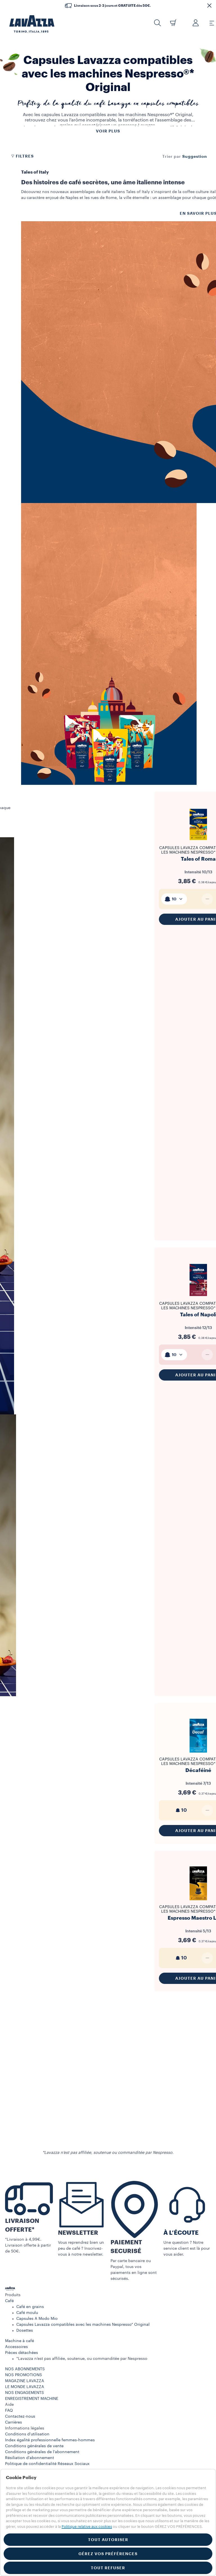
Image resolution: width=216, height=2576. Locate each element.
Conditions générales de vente (34, 2446)
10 (174, 898)
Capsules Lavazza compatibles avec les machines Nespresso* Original (83, 2325)
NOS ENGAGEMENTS (24, 2393)
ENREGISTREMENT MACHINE (31, 2399)
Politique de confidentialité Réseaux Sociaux (47, 2464)
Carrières (13, 2422)
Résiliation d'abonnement (29, 2458)
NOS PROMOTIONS (23, 2375)
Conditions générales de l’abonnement (42, 2452)
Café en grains (30, 2307)
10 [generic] (180, 1810)
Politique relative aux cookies (87, 2526)
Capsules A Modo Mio (37, 2319)
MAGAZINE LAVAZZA (24, 2381)
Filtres (22, 156)
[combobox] (194, 156)
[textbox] (174, 899)
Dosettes (24, 2331)
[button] (209, 5)
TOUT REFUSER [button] (108, 2568)
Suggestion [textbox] (194, 156)
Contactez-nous (20, 2416)
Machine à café (19, 2341)
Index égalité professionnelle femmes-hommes (50, 2440)
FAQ (9, 2411)
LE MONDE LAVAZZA (24, 2387)
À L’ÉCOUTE (181, 2233)
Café (9, 2301)
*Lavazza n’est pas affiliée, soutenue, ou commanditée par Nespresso (81, 2359)
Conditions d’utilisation (27, 2434)
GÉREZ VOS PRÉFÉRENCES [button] (108, 2554)
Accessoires (16, 2347)
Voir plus (108, 131)
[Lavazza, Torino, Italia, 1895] (28, 24)
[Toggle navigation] (208, 22)
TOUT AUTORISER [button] (108, 2540)
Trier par (171, 157)
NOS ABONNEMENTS (25, 2369)
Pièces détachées (21, 2353)
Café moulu (27, 2313)
